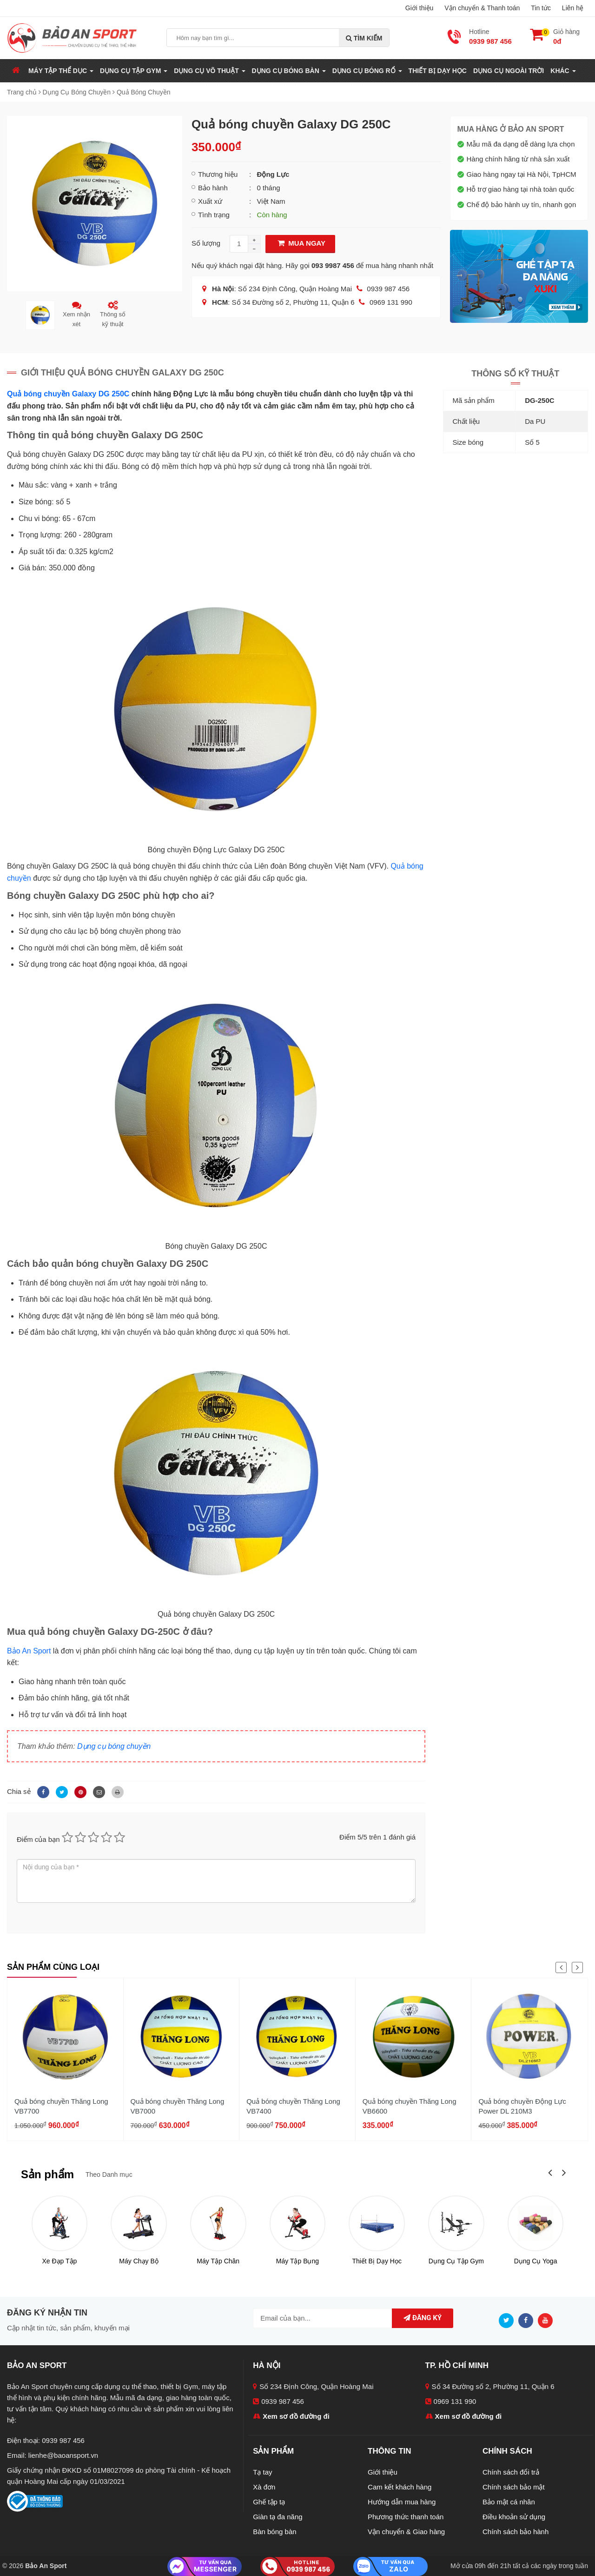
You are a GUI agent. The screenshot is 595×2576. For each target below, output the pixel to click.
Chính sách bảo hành (516, 2532)
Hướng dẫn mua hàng (402, 2502)
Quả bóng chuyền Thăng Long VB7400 (293, 2106)
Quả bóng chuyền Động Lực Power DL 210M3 (522, 2106)
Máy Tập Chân (218, 2261)
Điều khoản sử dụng (514, 2517)
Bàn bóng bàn (274, 2532)
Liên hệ (572, 8)
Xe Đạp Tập (59, 2261)
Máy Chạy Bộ (138, 2261)
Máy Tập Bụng (297, 2261)
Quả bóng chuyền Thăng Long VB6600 (409, 2106)
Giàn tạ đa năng (277, 2517)
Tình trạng (214, 215)
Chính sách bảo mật (514, 2487)
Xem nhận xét (76, 314)
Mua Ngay (300, 243)
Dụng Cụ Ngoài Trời (508, 70)
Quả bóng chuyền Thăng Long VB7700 (61, 2106)
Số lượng (206, 243)
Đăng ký (422, 2318)
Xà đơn (264, 2487)
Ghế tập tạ (269, 2502)
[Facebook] (42, 1791)
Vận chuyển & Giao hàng (406, 2532)
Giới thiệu (419, 8)
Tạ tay (262, 2472)
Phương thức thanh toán (405, 2517)
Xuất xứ (210, 201)
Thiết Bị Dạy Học (438, 70)
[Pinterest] (79, 1791)
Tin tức (541, 8)
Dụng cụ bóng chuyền (114, 1746)
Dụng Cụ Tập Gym (456, 2261)
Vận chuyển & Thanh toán (482, 8)
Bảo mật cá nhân (509, 2502)
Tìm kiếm (364, 38)
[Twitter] (60, 1791)
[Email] (97, 1791)
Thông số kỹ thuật (112, 314)
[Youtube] (547, 2320)
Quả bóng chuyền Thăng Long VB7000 (178, 2106)
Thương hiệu (218, 174)
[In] (115, 1791)
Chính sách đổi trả (511, 2472)
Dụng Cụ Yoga (535, 2261)
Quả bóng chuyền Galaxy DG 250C (68, 394)
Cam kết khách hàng (399, 2487)
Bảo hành (213, 188)
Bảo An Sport (29, 1651)
